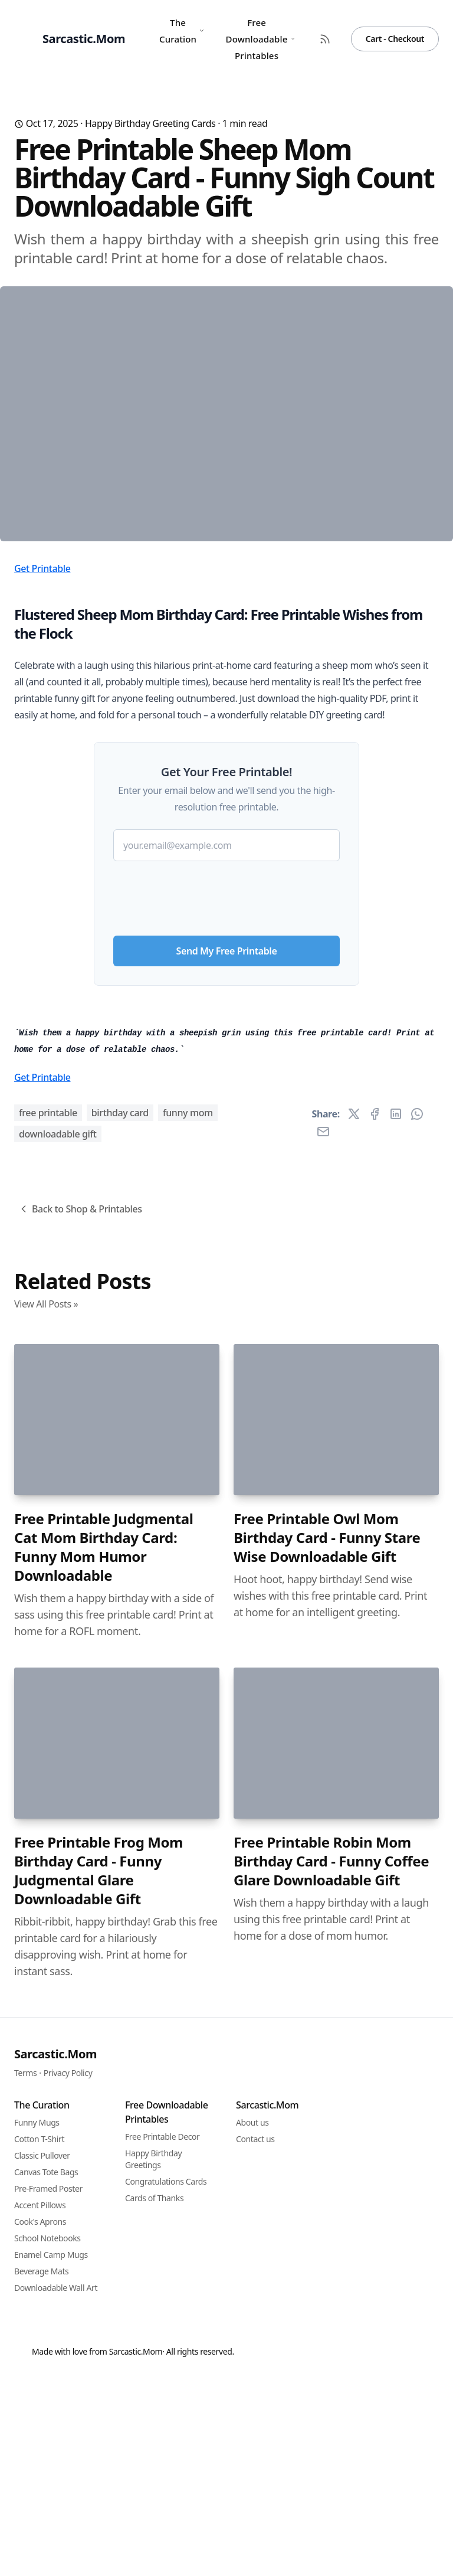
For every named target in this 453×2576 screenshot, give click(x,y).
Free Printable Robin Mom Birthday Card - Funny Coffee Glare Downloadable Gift (331, 2484)
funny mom (188, 1736)
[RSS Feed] (325, 39)
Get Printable (42, 766)
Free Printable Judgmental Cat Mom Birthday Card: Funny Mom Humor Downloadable (103, 2170)
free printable (48, 1736)
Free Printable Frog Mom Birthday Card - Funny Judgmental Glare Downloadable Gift (98, 2494)
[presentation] (226, 1092)
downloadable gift (58, 1757)
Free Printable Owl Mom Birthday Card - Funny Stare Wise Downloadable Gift (327, 2161)
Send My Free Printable (226, 1149)
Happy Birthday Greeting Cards (150, 123)
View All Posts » (46, 1927)
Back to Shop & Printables (80, 1832)
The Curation (182, 31)
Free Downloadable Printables (260, 39)
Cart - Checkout (395, 38)
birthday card (120, 1736)
